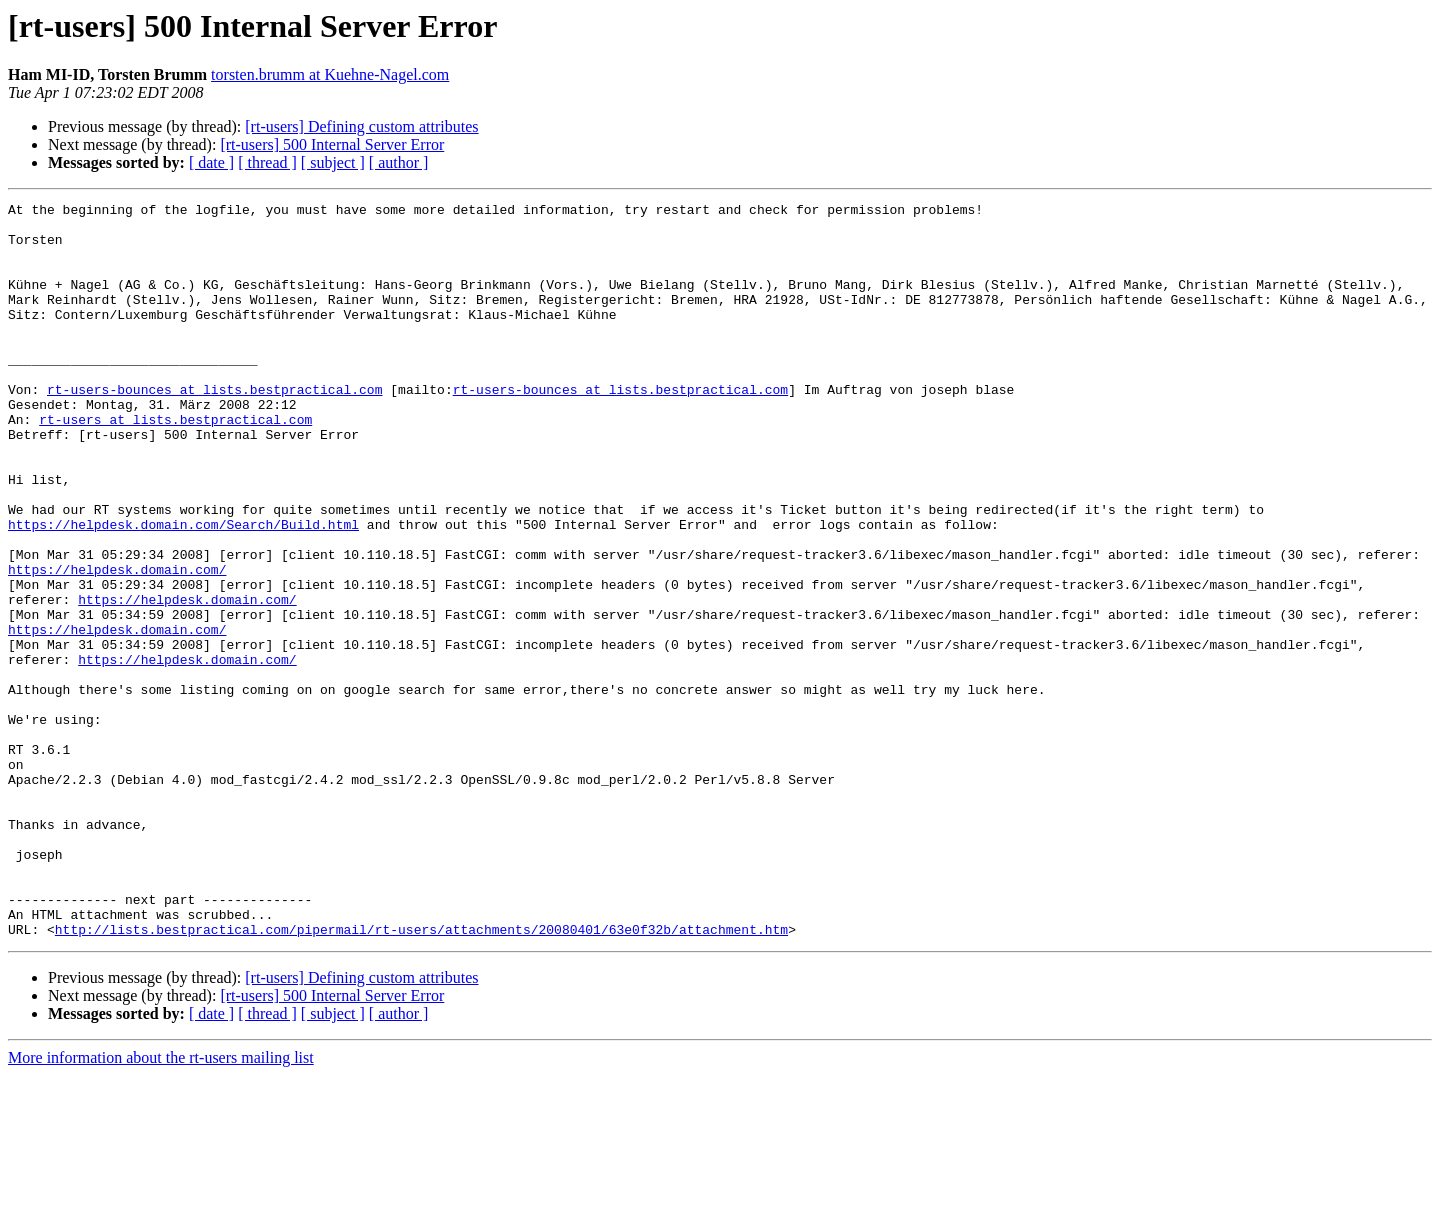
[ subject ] (333, 162)
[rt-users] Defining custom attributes (361, 126)
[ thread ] (267, 162)
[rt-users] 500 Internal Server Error (332, 144)
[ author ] (399, 162)
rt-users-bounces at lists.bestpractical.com (214, 428)
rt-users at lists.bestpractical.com (175, 464)
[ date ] (211, 162)
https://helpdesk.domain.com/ (117, 644)
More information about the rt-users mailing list (161, 1204)
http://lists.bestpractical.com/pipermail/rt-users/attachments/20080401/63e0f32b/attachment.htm (421, 1076)
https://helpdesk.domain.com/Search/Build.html (183, 590)
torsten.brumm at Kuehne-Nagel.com (330, 74)
